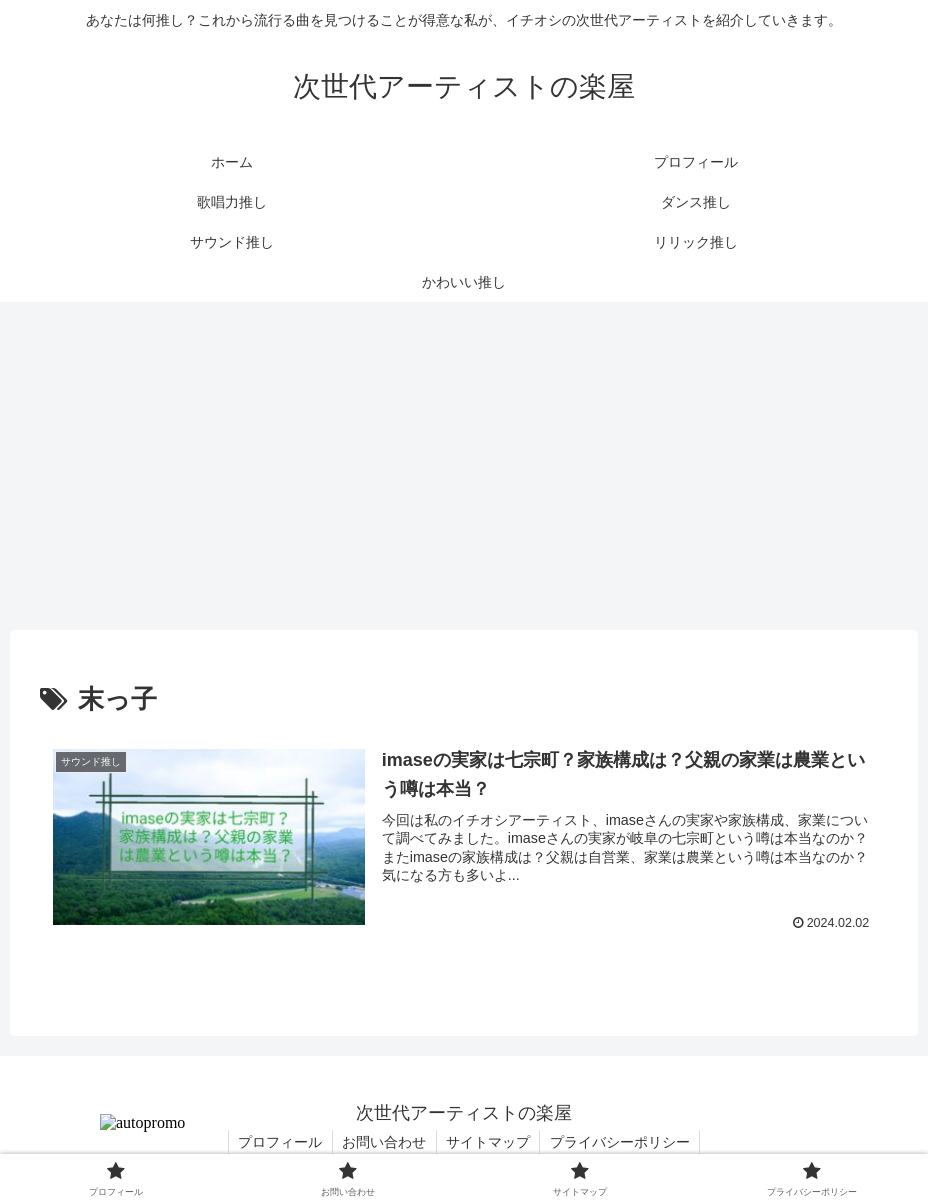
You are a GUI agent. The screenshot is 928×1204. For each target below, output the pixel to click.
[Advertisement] (464, 466)
